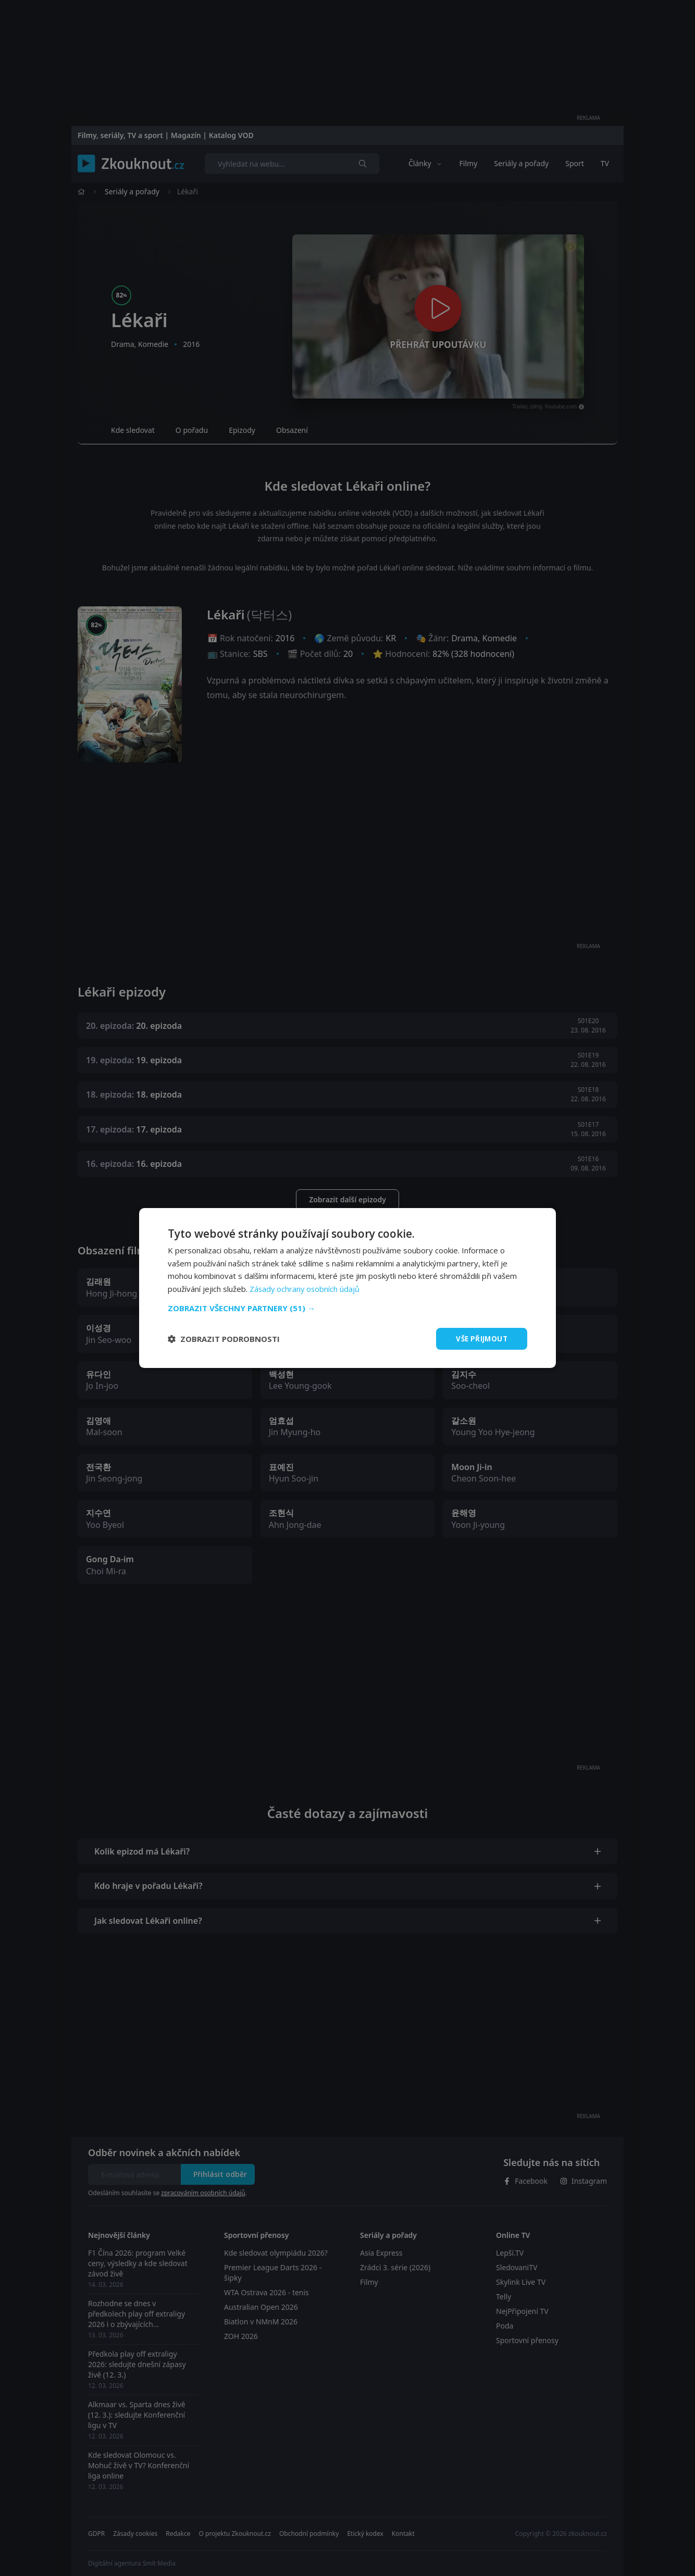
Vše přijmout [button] (480, 1338)
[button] (347, 1307)
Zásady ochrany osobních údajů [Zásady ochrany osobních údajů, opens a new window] (306, 1288)
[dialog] (347, 1287)
